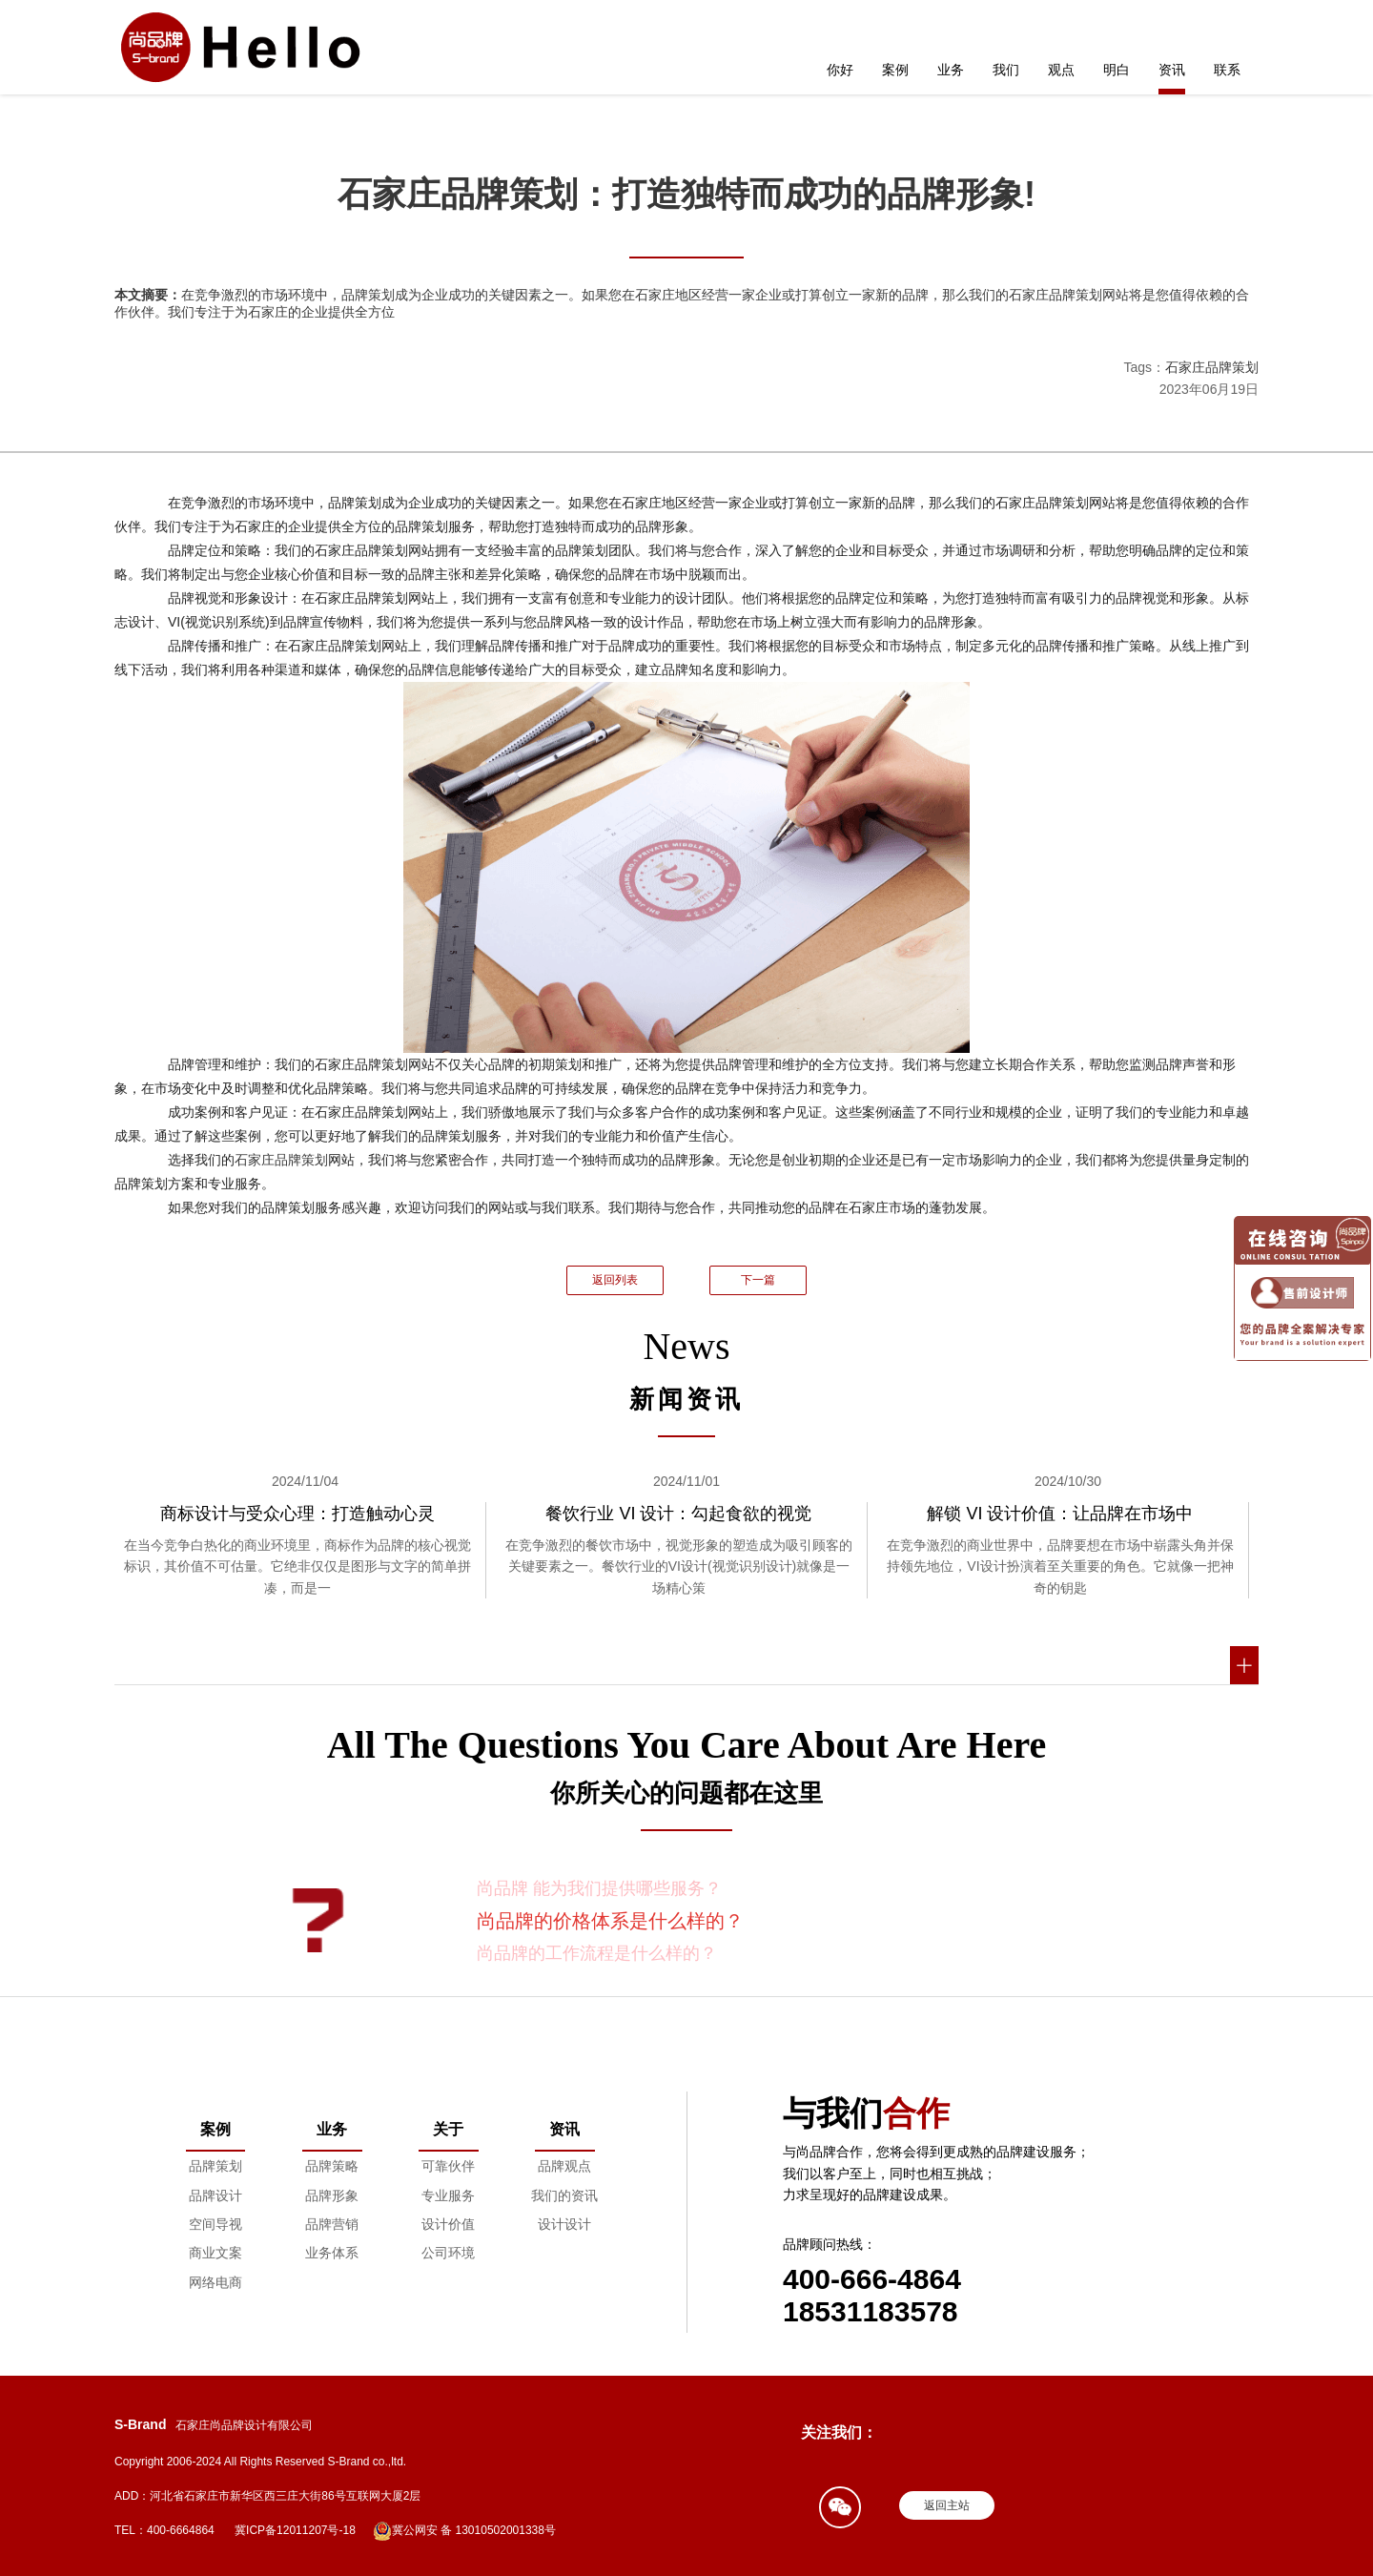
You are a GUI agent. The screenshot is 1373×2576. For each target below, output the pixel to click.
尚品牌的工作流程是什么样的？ (597, 1953)
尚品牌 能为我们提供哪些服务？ (599, 1888)
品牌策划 (215, 2166)
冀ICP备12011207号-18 (295, 2530)
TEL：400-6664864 (164, 2530)
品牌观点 (564, 2166)
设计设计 (564, 2224)
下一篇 (758, 1280)
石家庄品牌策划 (1212, 367)
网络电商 (215, 2282)
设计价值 (448, 2224)
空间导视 (215, 2224)
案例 (895, 69)
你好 (840, 69)
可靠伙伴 (448, 2166)
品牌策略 (332, 2166)
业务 (950, 69)
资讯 (1171, 69)
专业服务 (448, 2195)
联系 (1227, 69)
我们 (1006, 69)
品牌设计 (215, 2195)
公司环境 (448, 2252)
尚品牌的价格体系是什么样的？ (610, 1920)
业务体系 (332, 2252)
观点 (1061, 69)
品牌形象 (332, 2195)
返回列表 (615, 1280)
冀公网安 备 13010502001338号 (464, 2531)
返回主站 (947, 2505)
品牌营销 (332, 2224)
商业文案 (215, 2252)
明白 (1116, 69)
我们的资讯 (564, 2195)
